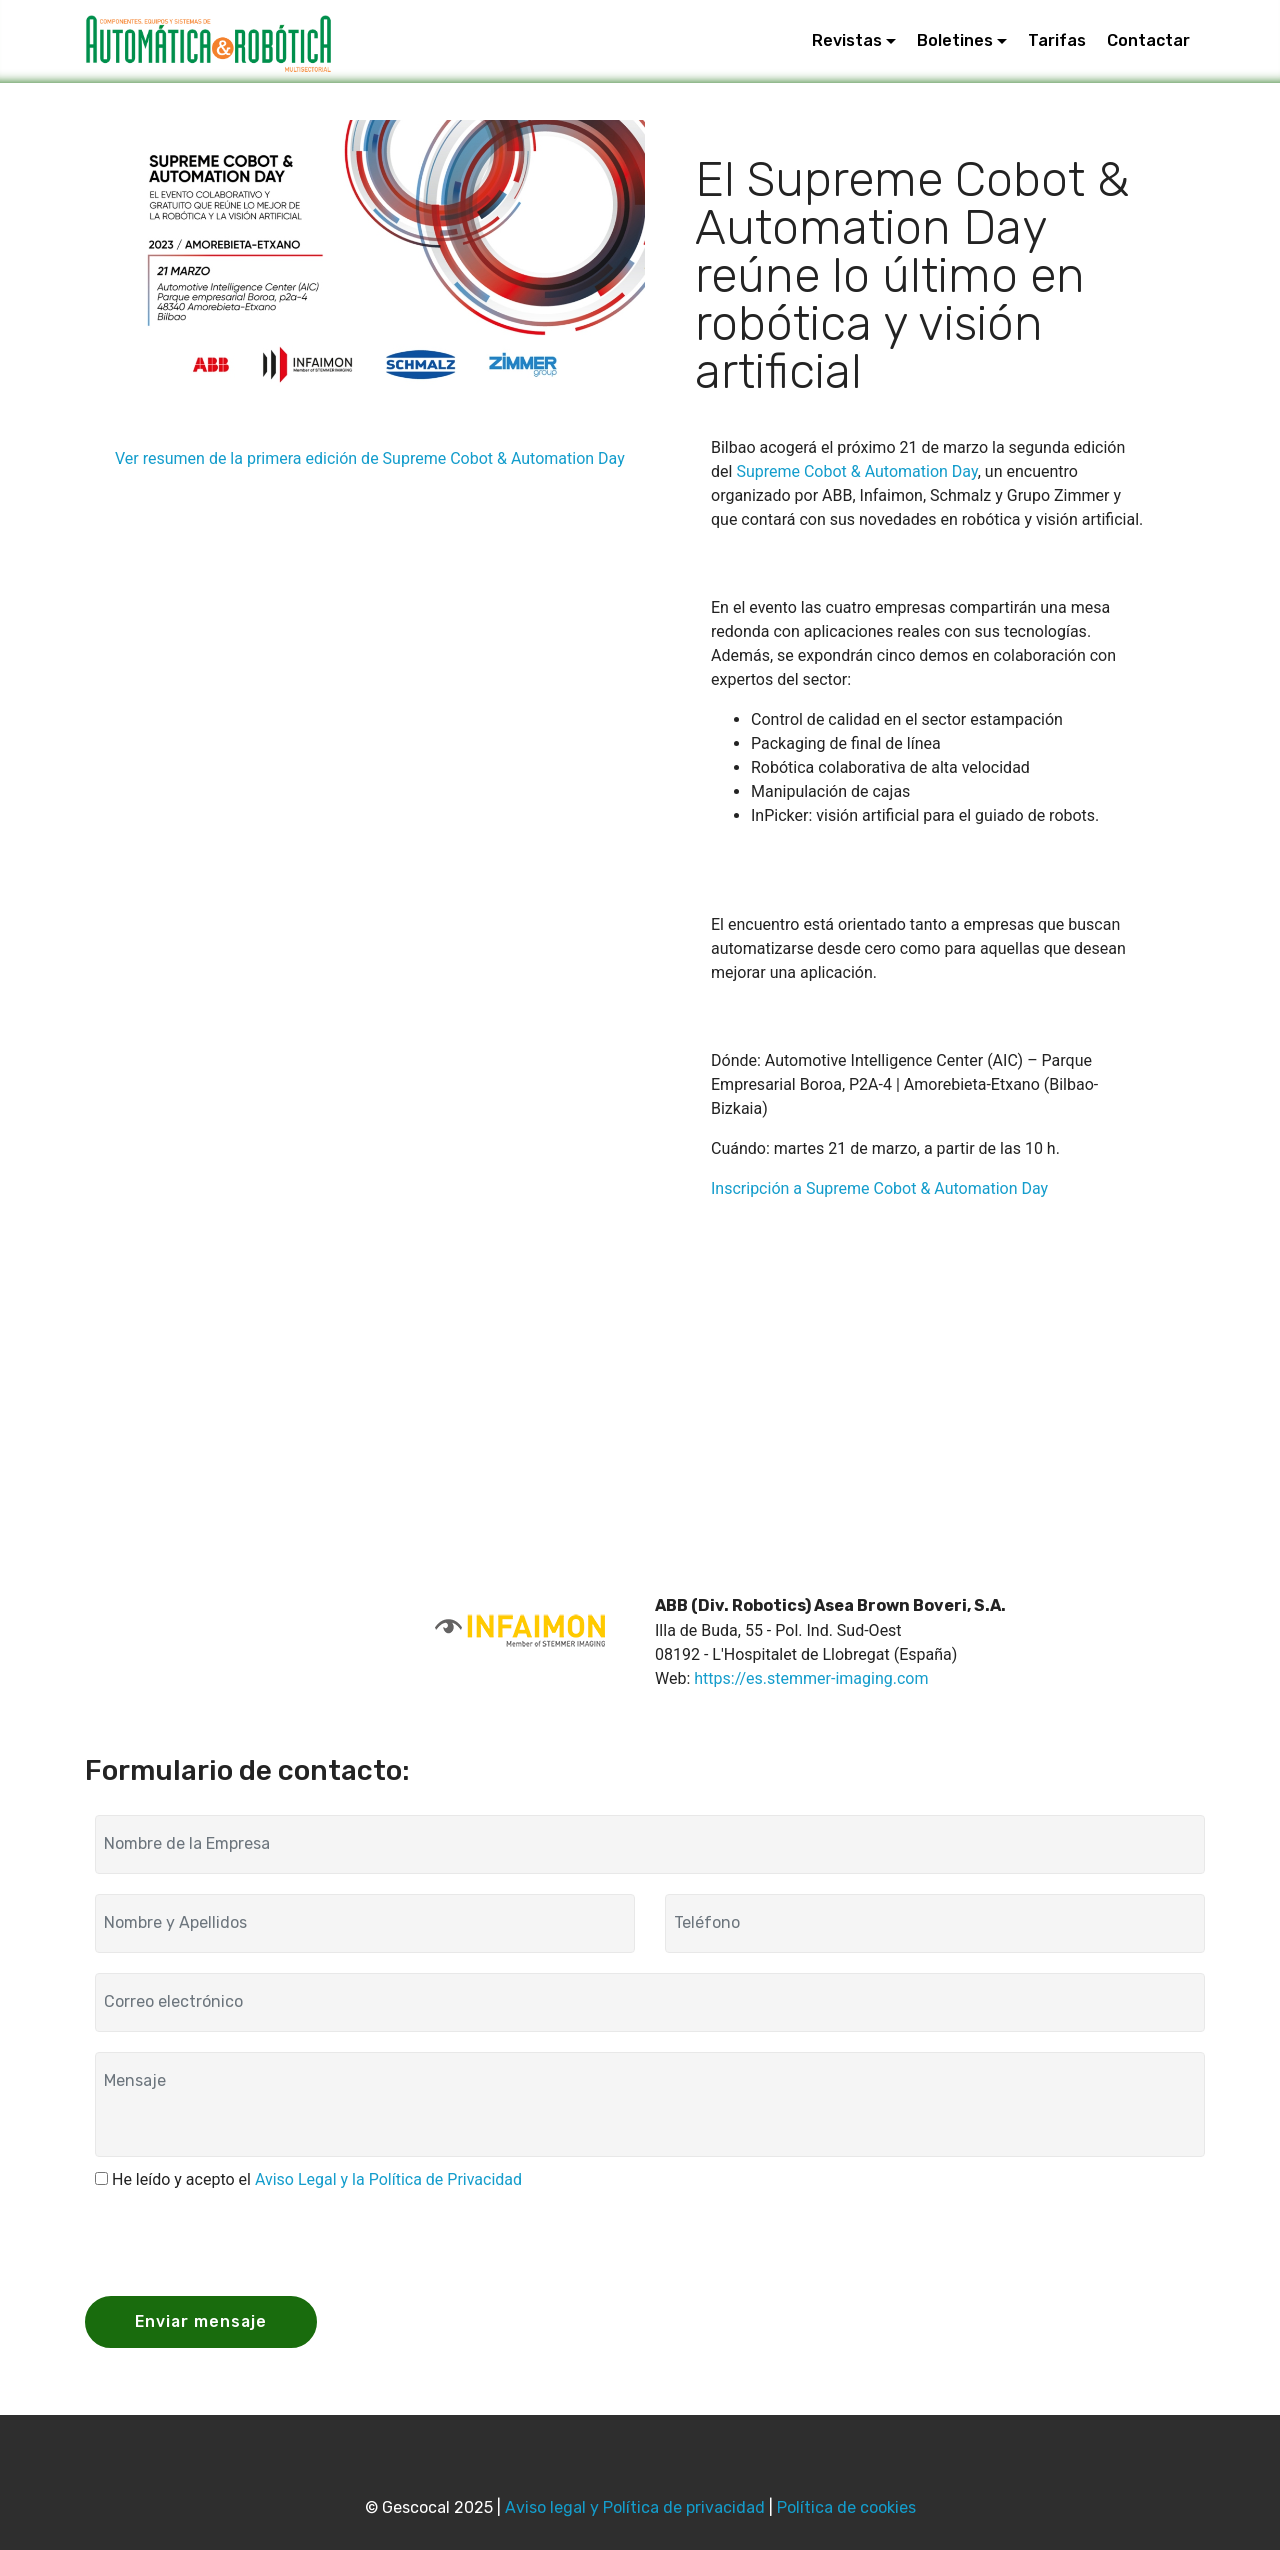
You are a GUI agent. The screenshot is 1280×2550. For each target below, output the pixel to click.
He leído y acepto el (317, 2179)
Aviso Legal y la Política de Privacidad (388, 2179)
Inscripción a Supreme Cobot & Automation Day (879, 1188)
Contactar (1148, 41)
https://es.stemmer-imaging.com (811, 1678)
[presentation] (247, 2241)
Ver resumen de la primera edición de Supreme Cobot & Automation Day (370, 458)
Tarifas (1057, 41)
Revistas (847, 41)
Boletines (955, 41)
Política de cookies (846, 2507)
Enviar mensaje (202, 2321)
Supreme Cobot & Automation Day (856, 471)
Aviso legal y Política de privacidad (635, 2507)
